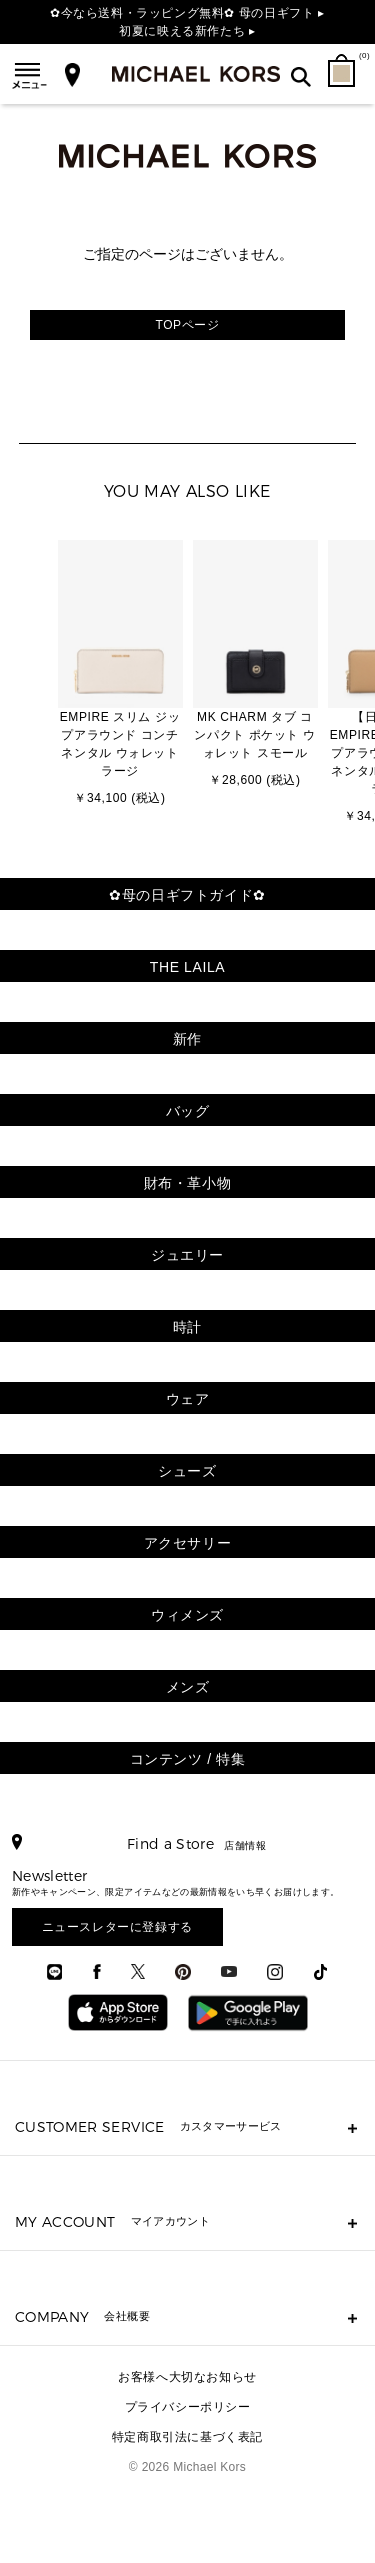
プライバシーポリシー (188, 2407)
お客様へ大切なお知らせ (187, 2377)
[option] (120, 675)
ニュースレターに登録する (117, 1927)
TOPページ (187, 325)
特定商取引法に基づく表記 (187, 2437)
